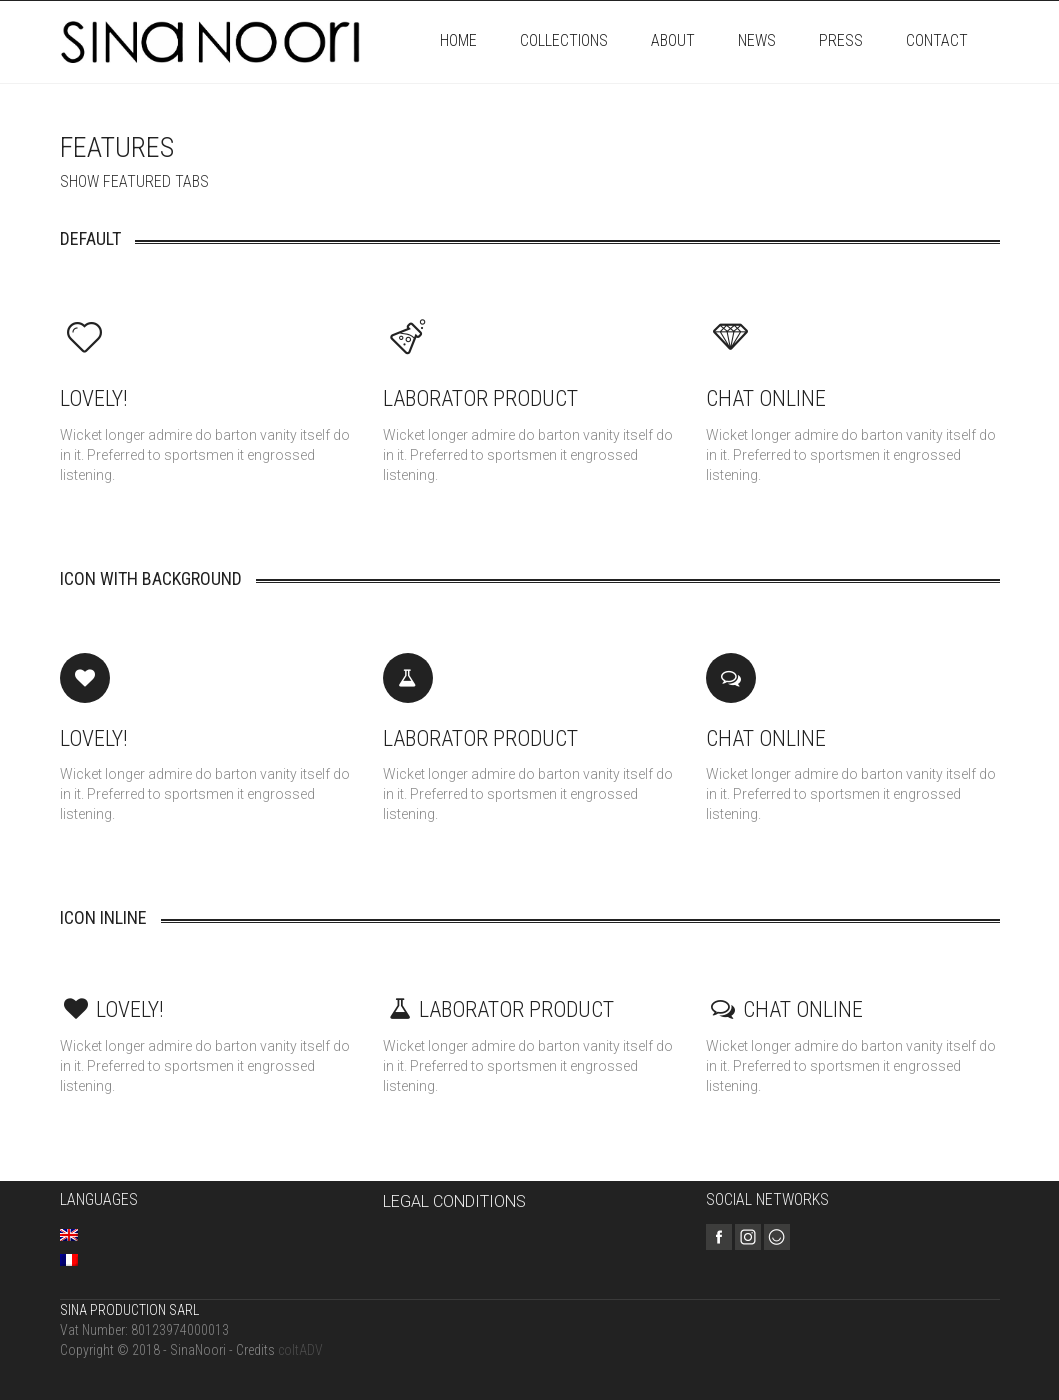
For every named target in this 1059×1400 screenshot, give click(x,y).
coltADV (300, 1350)
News (757, 40)
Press (841, 40)
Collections (564, 40)
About (673, 40)
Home (458, 40)
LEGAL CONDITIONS (454, 1201)
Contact (937, 40)
